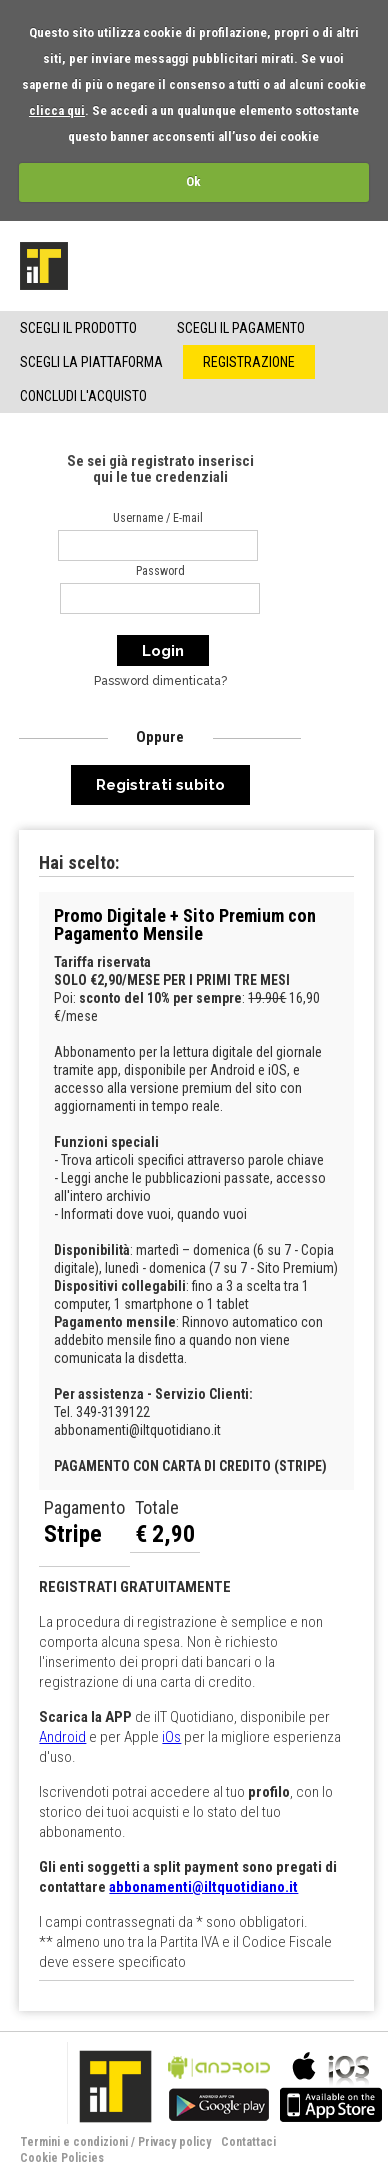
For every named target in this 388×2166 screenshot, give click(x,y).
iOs (171, 1737)
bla (219, 2084)
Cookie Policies (62, 2158)
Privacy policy (174, 2142)
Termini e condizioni (74, 2142)
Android (62, 1737)
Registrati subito (160, 785)
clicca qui (57, 110)
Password (160, 571)
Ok (193, 181)
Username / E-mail (158, 518)
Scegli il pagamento (241, 328)
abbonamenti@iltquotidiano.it (203, 1887)
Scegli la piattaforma (91, 362)
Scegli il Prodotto (78, 328)
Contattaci (248, 2142)
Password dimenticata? (160, 681)
